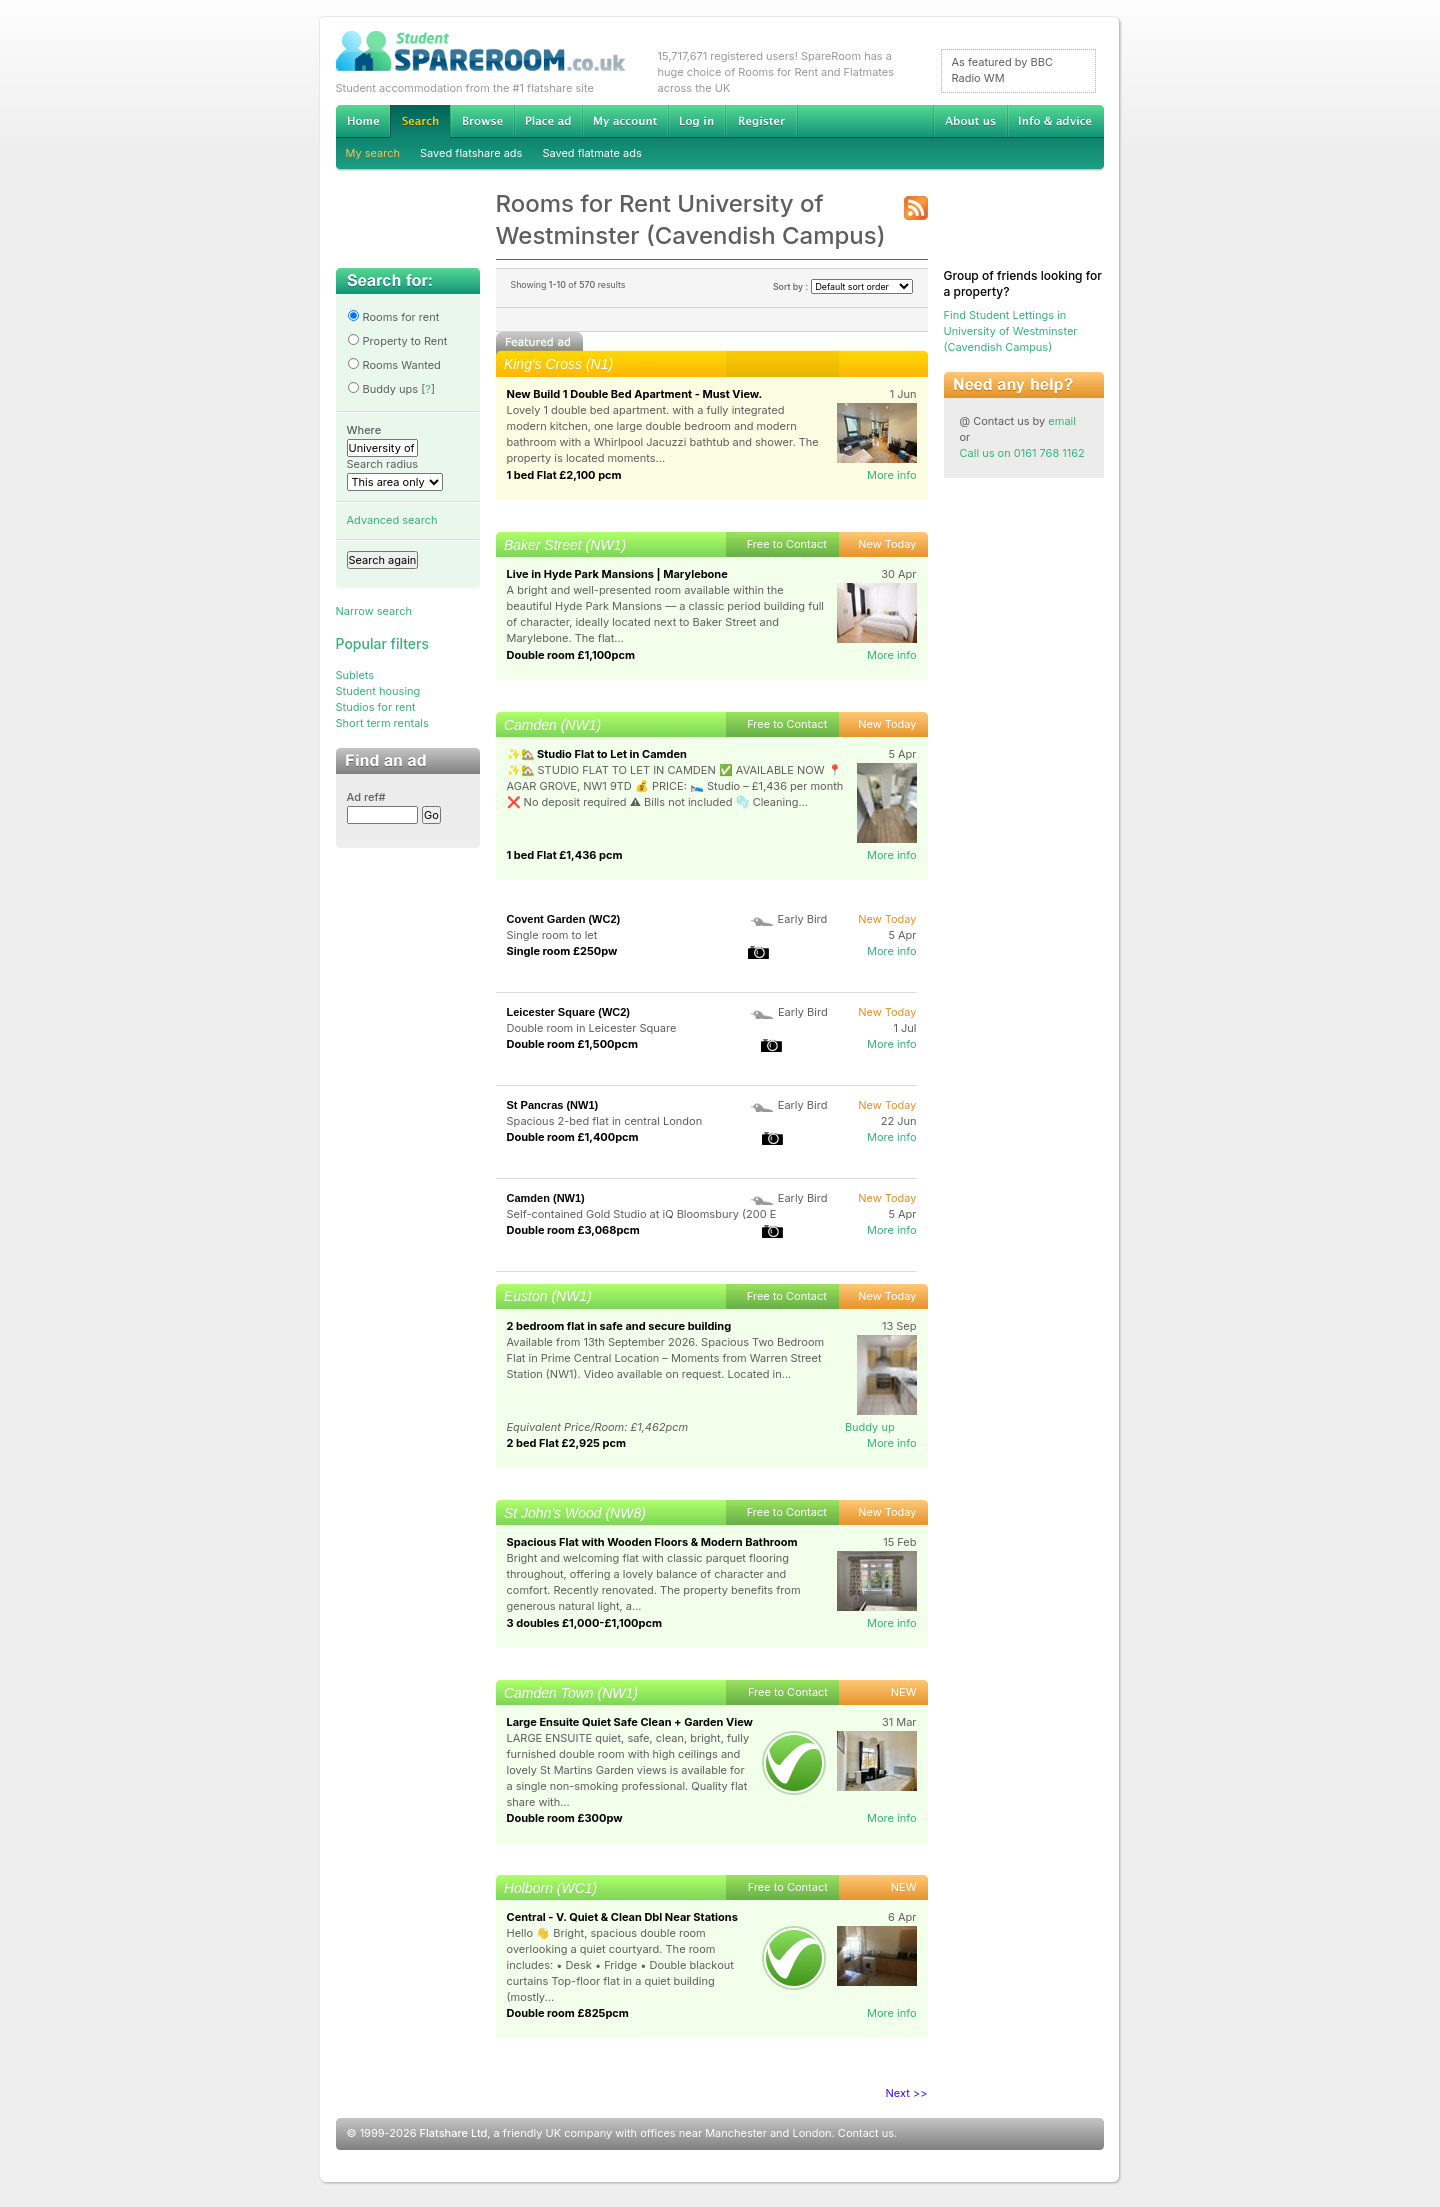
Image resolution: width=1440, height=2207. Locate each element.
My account (625, 121)
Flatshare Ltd (454, 2133)
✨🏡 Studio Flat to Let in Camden (597, 754)
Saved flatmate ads (591, 153)
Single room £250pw (562, 951)
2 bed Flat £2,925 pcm (566, 1443)
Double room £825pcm (568, 2013)
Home (363, 121)
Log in (696, 121)
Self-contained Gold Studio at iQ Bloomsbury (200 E (642, 1214)
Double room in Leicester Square (592, 1028)
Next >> (907, 2093)
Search (420, 121)
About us (970, 121)
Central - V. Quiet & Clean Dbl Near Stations (622, 1917)
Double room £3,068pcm (573, 1230)
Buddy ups (383, 389)
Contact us (866, 2133)
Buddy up (870, 1427)
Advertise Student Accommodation (548, 121)
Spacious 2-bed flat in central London (605, 1121)
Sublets (355, 675)
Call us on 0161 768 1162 (1022, 453)
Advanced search (392, 520)
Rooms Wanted (394, 365)
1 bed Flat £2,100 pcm (564, 475)
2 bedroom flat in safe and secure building (619, 1326)
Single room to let (552, 935)
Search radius (383, 464)
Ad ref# (366, 797)
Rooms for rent (393, 317)
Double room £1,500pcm (572, 1044)
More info (892, 475)
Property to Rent (397, 341)
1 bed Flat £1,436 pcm (565, 855)
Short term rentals (382, 723)
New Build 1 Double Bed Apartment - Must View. (635, 394)
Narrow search (374, 611)
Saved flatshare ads (471, 153)
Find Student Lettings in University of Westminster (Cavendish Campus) (1011, 331)
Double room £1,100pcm (571, 655)
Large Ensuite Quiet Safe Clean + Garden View (630, 1722)
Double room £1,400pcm (573, 1137)
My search (373, 153)
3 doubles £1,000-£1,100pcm (584, 1623)
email (1062, 421)
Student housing (378, 691)
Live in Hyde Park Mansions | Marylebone (617, 574)
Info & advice (1055, 121)
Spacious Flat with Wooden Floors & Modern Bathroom (652, 1542)
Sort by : (843, 286)
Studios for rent (376, 707)
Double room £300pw (565, 1818)
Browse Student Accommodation (482, 121)
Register (761, 121)
